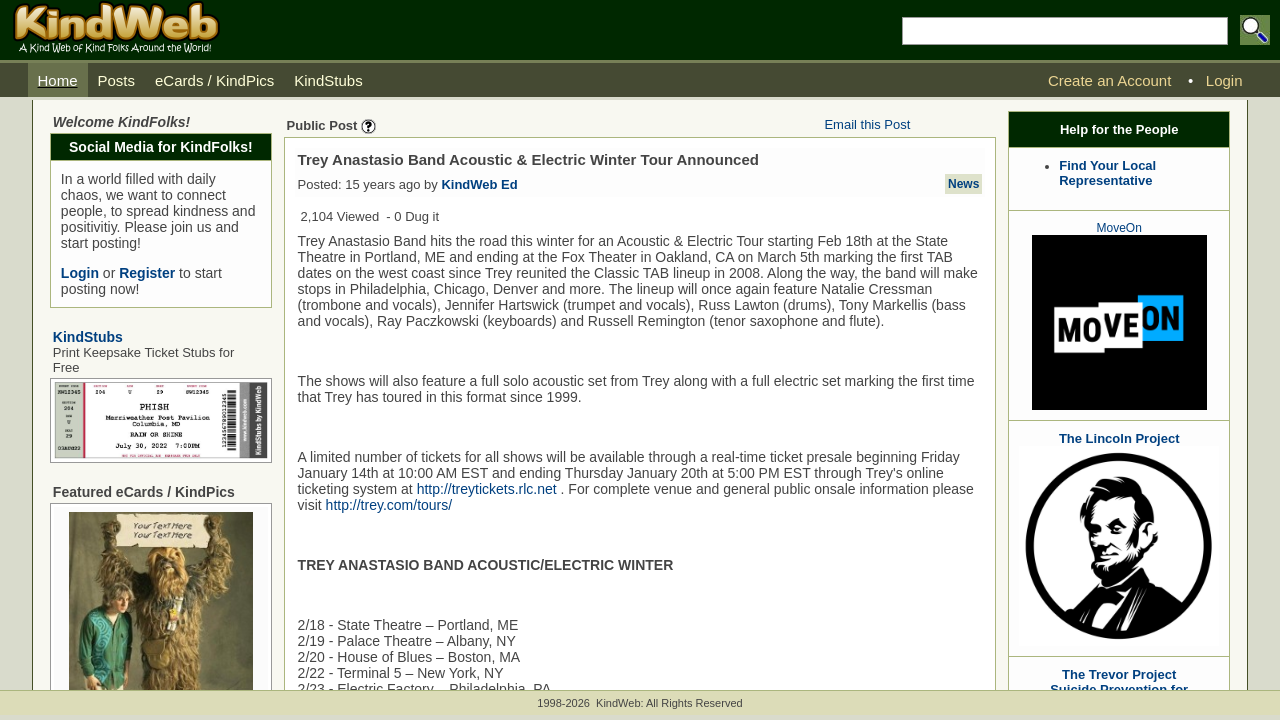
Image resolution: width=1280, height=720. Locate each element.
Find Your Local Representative (1107, 173)
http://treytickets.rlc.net (487, 489)
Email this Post (867, 124)
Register (147, 273)
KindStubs (88, 337)
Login (80, 273)
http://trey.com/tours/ (389, 505)
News (963, 184)
